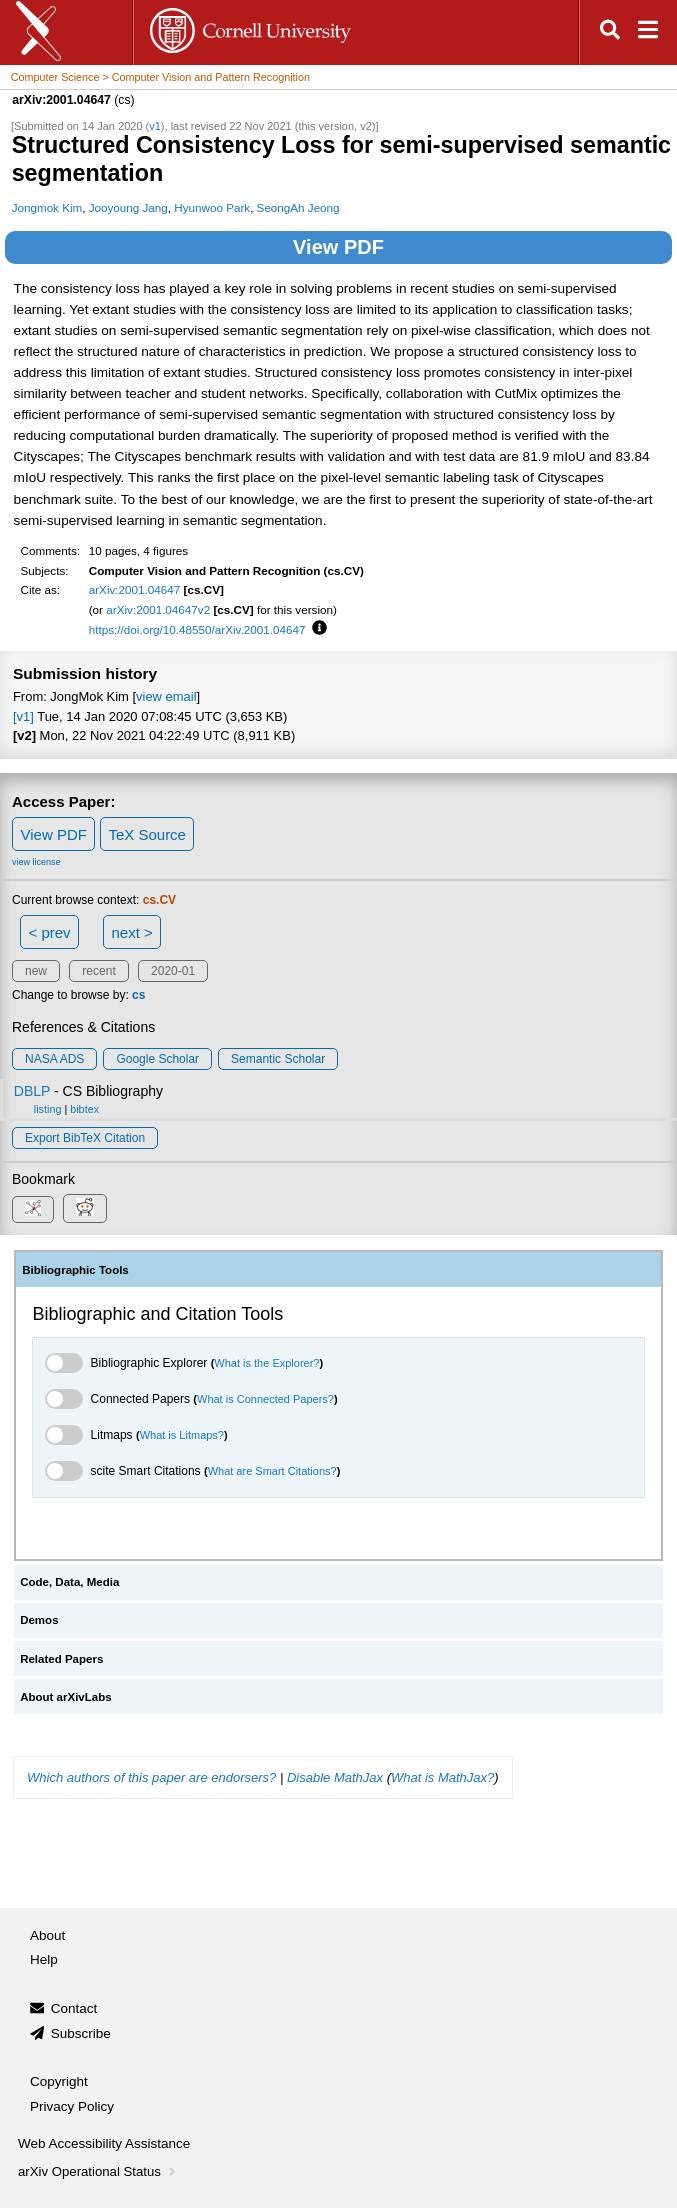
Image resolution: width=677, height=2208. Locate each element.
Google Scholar (157, 1059)
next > (131, 932)
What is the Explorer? (266, 1363)
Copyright (59, 2081)
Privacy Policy (72, 2106)
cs (138, 995)
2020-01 (173, 971)
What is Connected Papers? (265, 1399)
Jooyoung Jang (128, 207)
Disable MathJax (335, 1777)
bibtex (84, 1109)
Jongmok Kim (47, 207)
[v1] (23, 716)
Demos (39, 1620)
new (36, 971)
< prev (50, 932)
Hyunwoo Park (212, 207)
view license (36, 862)
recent (98, 971)
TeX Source (147, 834)
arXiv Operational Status (98, 2171)
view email (166, 696)
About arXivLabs (66, 1697)
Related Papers (61, 1659)
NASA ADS (54, 1059)
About (47, 1935)
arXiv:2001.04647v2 (158, 609)
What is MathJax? (442, 1777)
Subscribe (81, 2033)
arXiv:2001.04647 (135, 589)
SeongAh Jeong (298, 207)
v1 (155, 126)
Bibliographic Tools (75, 1270)
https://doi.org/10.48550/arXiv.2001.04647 (197, 629)
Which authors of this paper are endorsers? (151, 1777)
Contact (74, 2008)
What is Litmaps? (182, 1435)
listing (48, 1109)
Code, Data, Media (69, 1582)
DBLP (32, 1091)
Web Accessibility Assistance (104, 2143)
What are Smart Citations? (272, 1471)
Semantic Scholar (278, 1059)
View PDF (338, 247)
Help (44, 1959)
